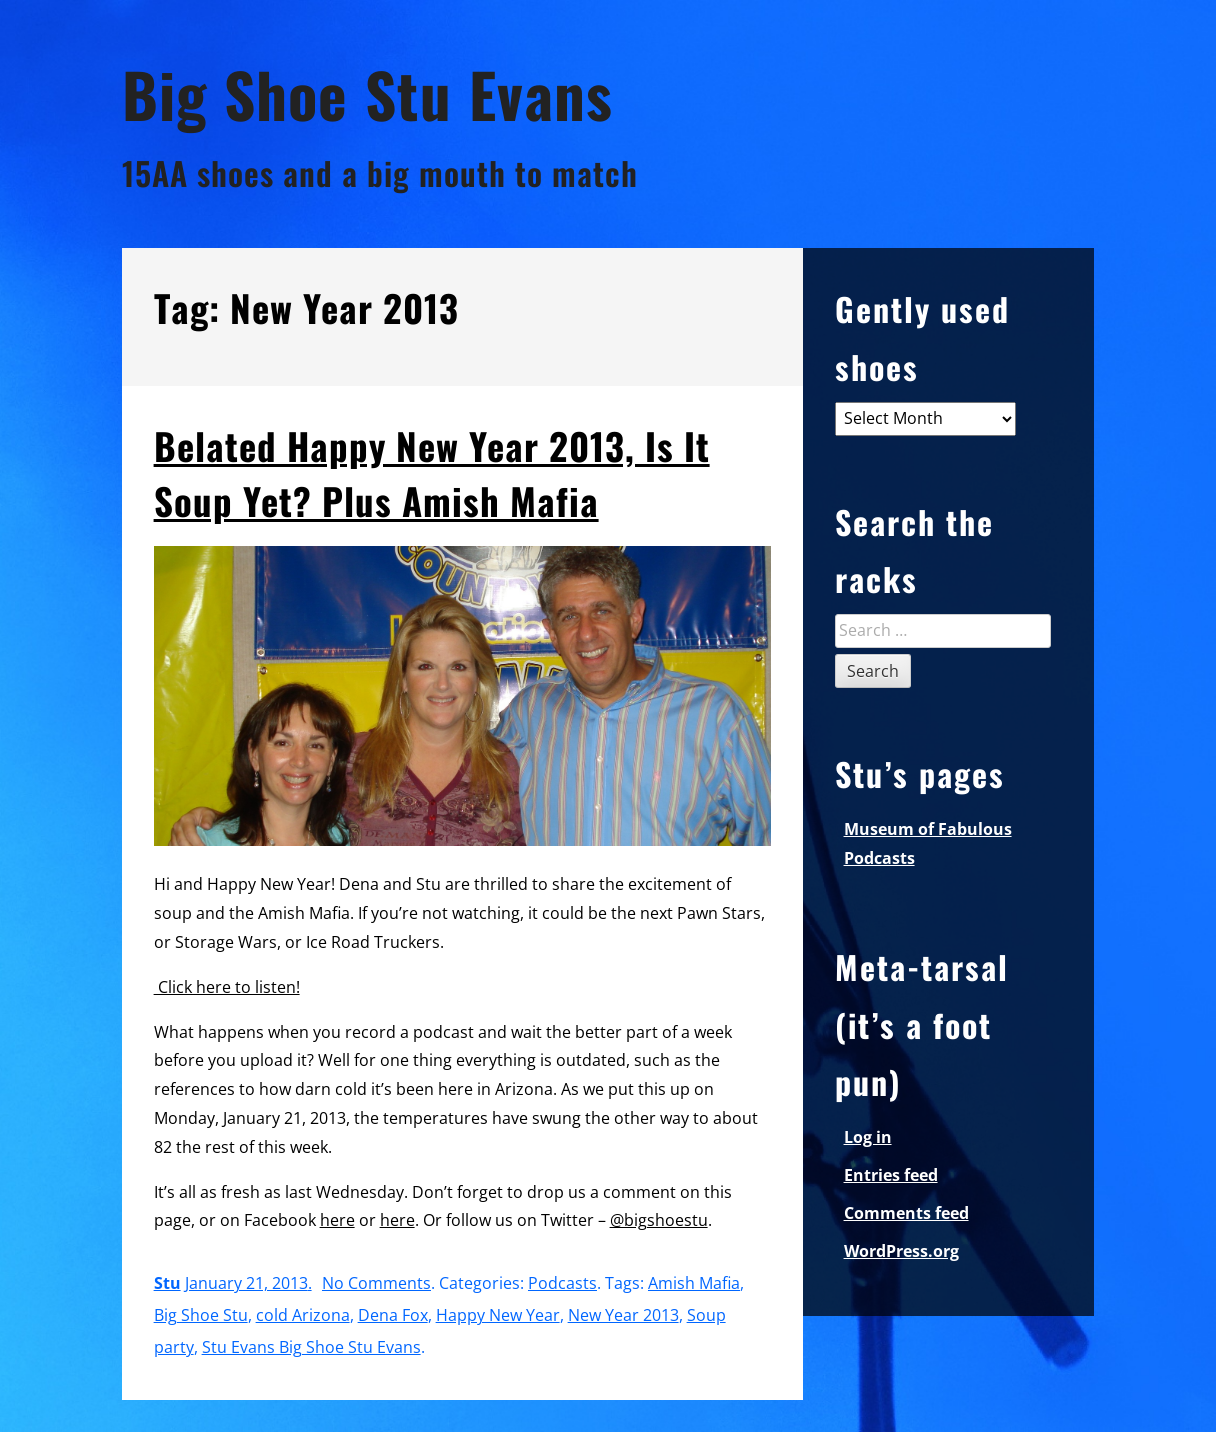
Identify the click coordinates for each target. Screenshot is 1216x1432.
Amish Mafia (694, 1283)
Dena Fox (393, 1315)
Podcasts (562, 1283)
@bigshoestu (659, 1220)
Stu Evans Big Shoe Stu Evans (311, 1347)
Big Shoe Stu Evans (367, 93)
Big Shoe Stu (201, 1315)
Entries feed (891, 1175)
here (337, 1220)
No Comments (376, 1283)
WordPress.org (901, 1251)
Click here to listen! (227, 987)
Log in (868, 1137)
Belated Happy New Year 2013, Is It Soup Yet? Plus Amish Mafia (432, 473)
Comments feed (906, 1213)
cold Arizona (303, 1315)
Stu (167, 1283)
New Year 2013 (623, 1315)
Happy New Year (498, 1315)
